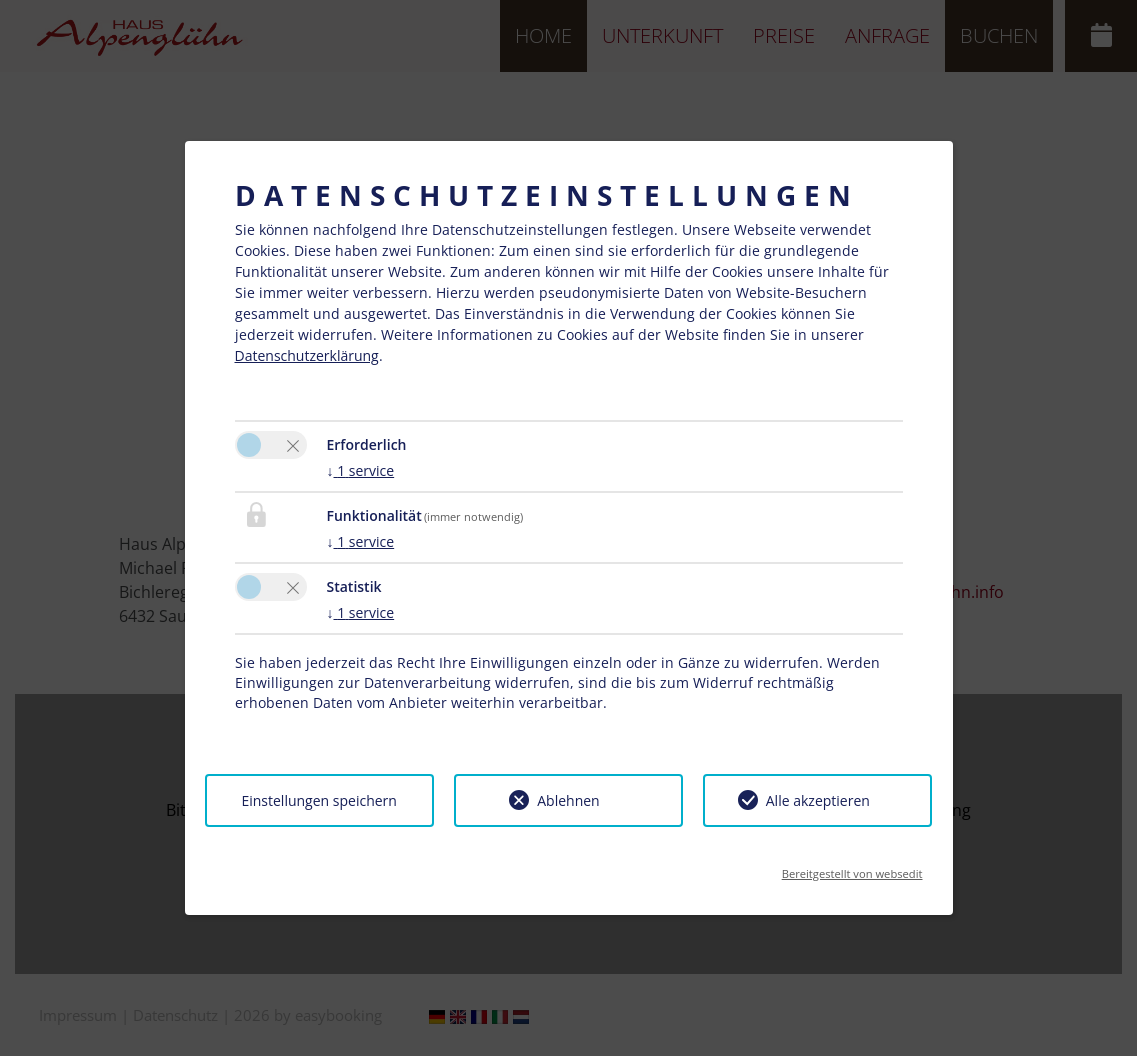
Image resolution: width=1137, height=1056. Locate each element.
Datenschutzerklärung (307, 355)
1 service (361, 470)
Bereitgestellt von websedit (852, 867)
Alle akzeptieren (818, 800)
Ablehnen (568, 800)
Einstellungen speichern (318, 800)
